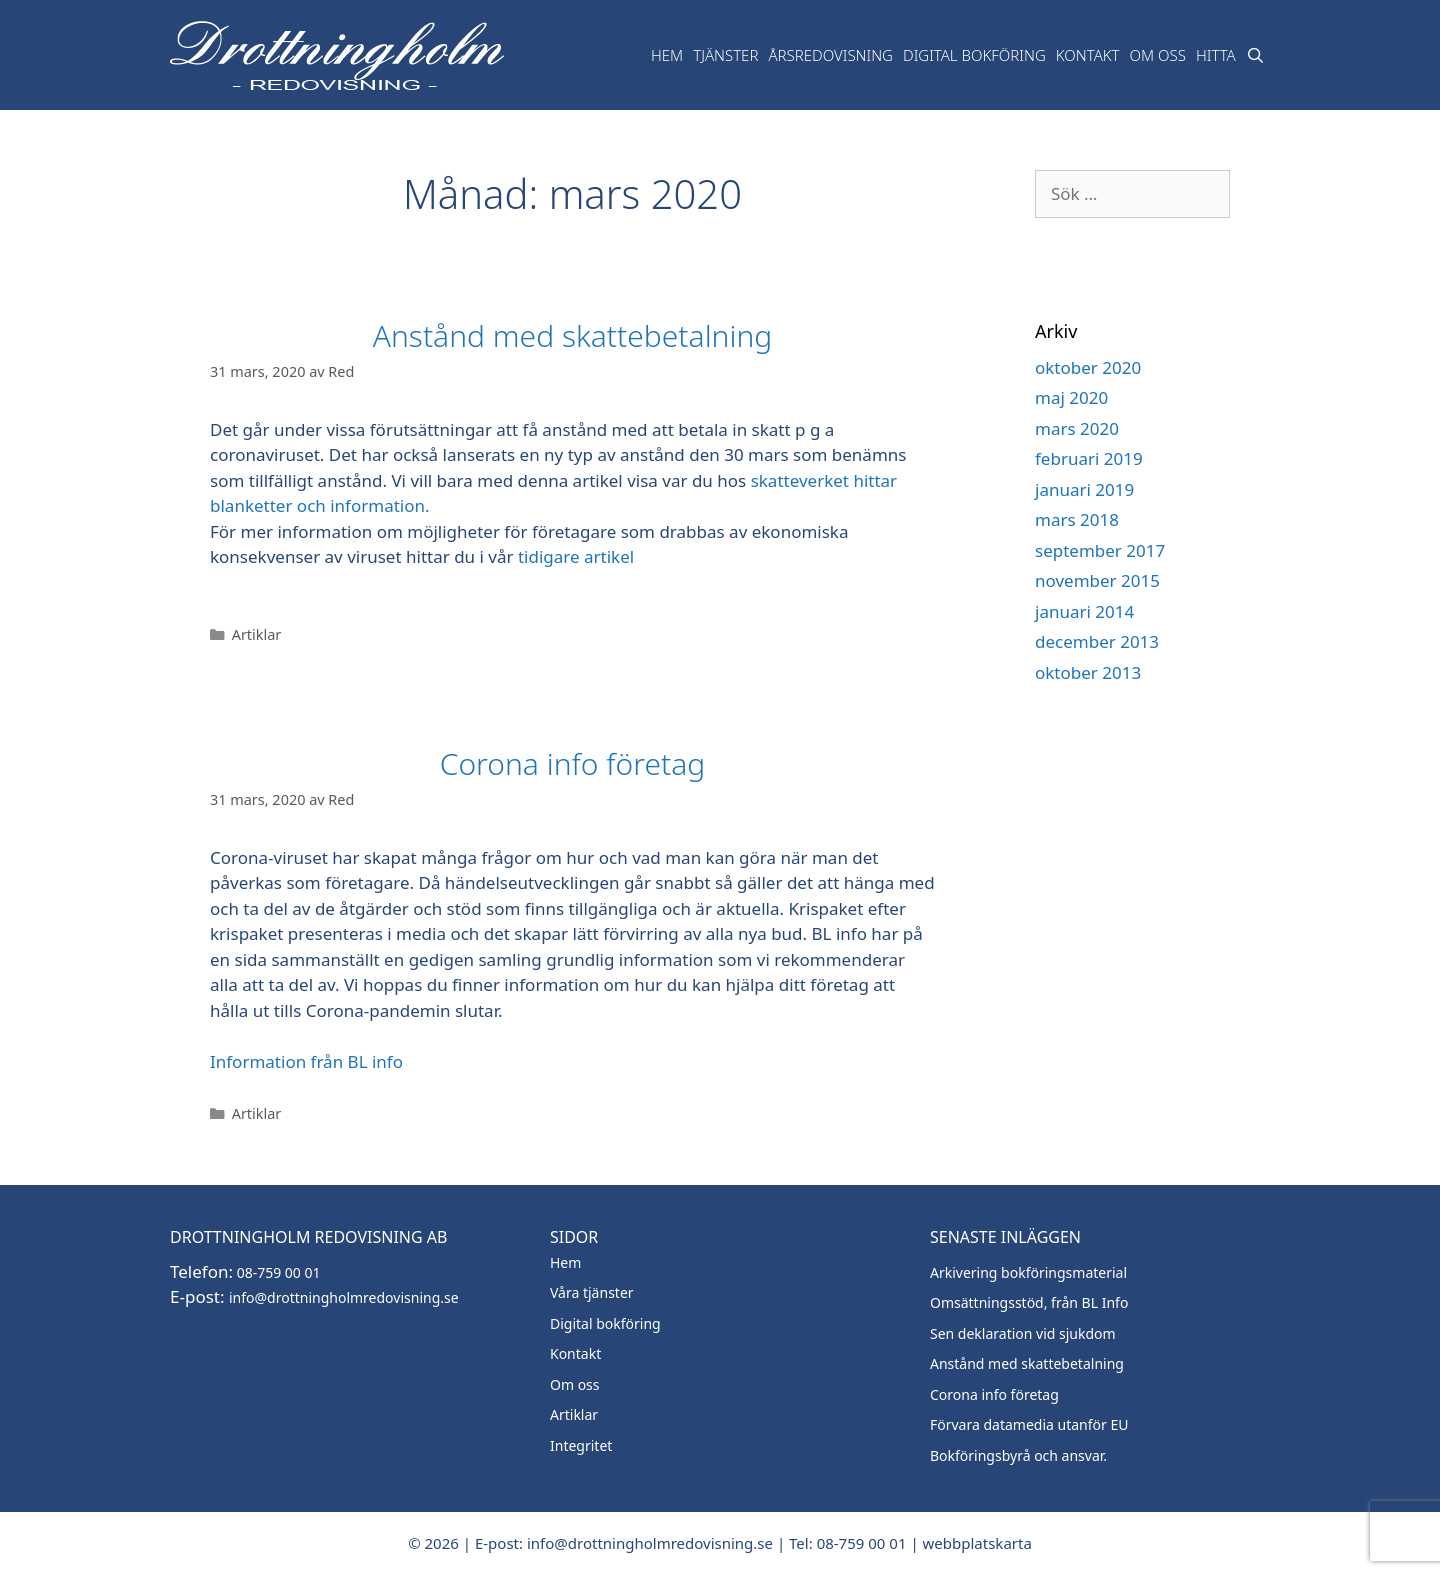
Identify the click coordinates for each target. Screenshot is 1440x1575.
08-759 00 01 (277, 1272)
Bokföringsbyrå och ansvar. (1018, 1455)
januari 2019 (1084, 489)
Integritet (581, 1445)
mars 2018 (1077, 519)
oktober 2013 (1088, 672)
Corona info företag (573, 763)
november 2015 (1097, 580)
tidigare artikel (576, 556)
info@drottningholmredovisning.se (344, 1297)
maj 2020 (1071, 397)
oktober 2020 (1088, 367)
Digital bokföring (974, 55)
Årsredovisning (830, 55)
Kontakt (1088, 55)
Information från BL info (306, 1061)
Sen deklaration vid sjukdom (1023, 1333)
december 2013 (1097, 641)
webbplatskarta (977, 1543)
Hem (667, 55)
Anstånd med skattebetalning (572, 335)
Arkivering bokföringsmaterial (1028, 1272)
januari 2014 (1084, 611)
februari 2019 (1089, 458)
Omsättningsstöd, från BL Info (1029, 1302)
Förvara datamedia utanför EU (1029, 1424)
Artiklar (257, 634)
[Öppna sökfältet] (1255, 55)
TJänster (725, 55)
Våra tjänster (592, 1292)
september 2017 (1100, 550)
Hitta (1216, 55)
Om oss (1158, 55)
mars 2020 (1077, 428)
